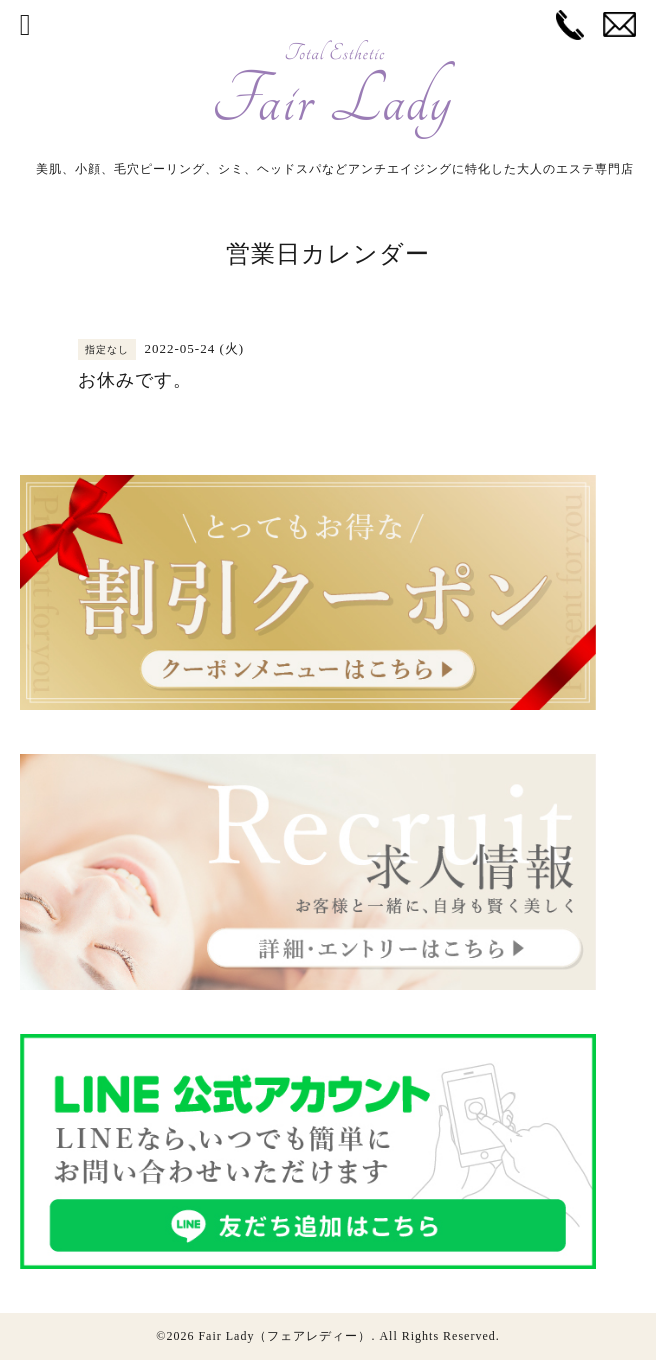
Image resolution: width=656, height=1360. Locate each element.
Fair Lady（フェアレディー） (284, 1336)
